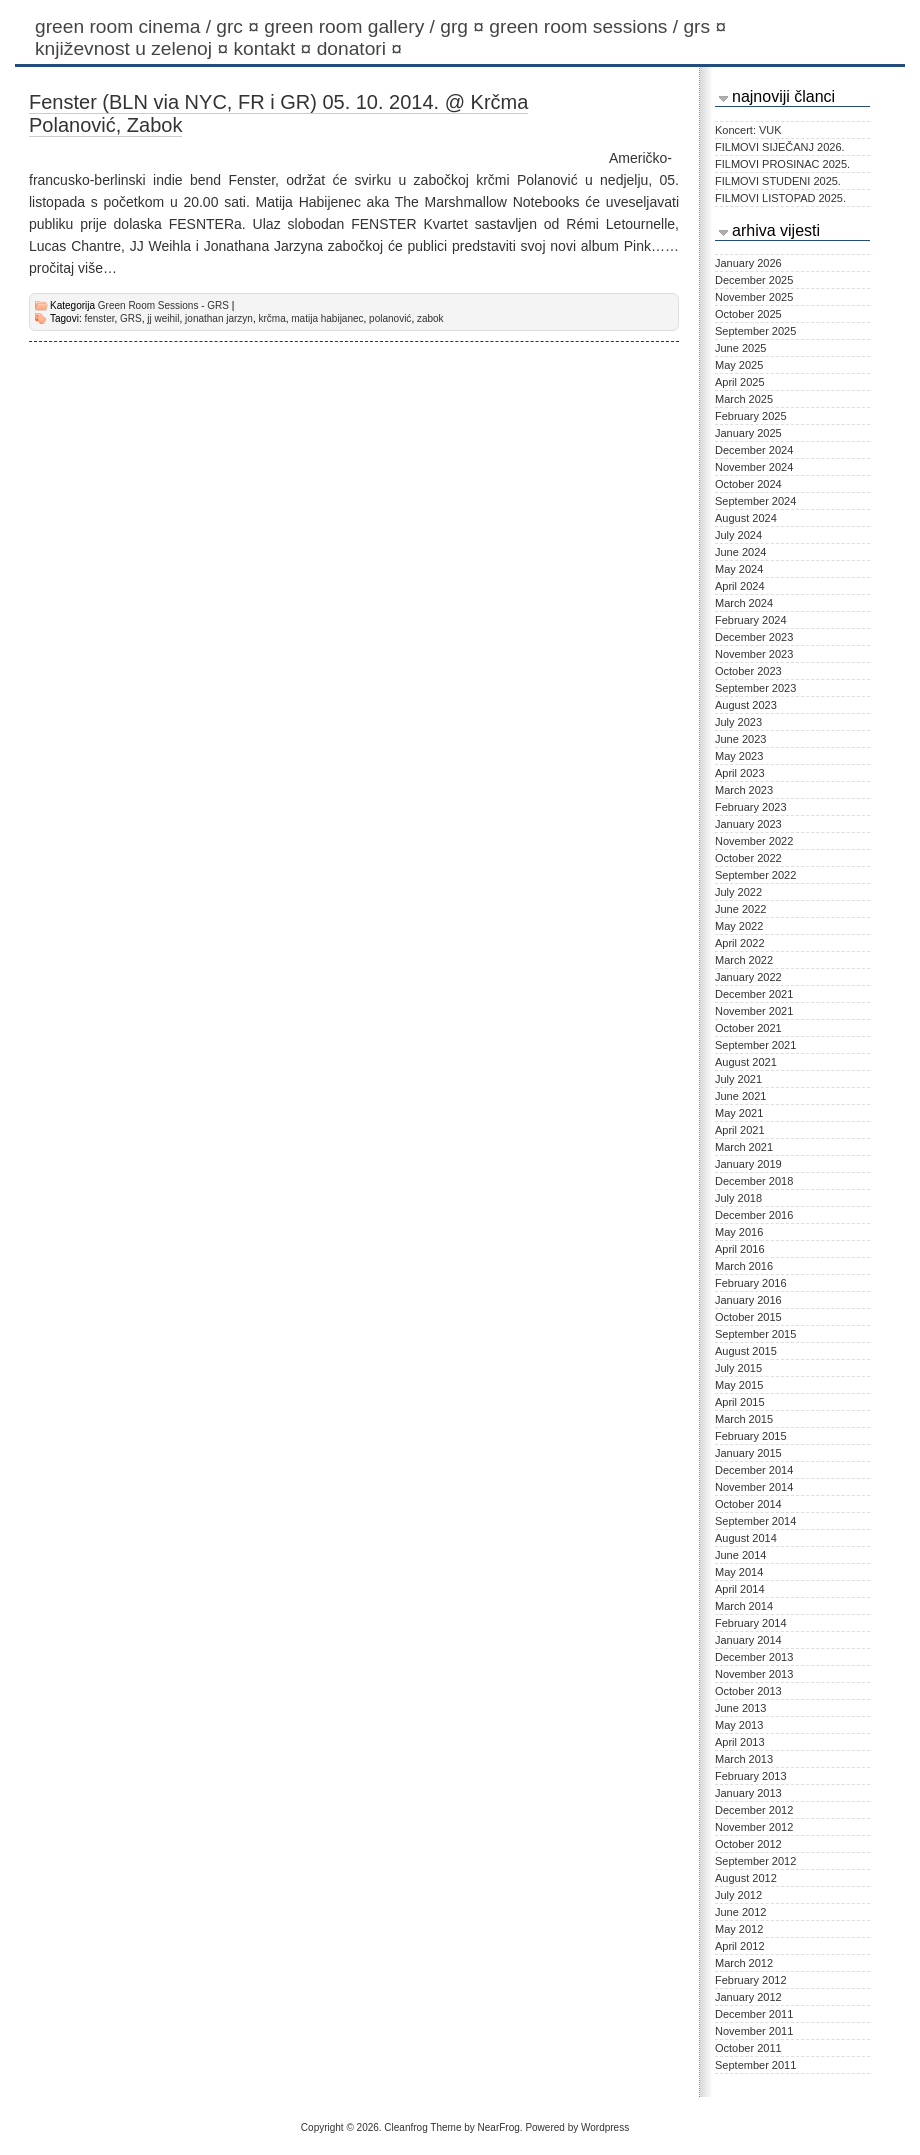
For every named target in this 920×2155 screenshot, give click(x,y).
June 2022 (740, 909)
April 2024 (740, 586)
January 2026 (748, 263)
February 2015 (751, 1436)
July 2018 (738, 1198)
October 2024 (748, 484)
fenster (99, 318)
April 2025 (740, 382)
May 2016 (739, 1232)
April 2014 (740, 1589)
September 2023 (755, 688)
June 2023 (740, 739)
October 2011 (748, 2048)
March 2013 (744, 1759)
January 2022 (748, 977)
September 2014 (755, 1521)
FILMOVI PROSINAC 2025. (782, 164)
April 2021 (740, 1130)
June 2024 (740, 552)
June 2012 (740, 1912)
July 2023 (738, 722)
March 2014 (744, 1606)
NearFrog (499, 2127)
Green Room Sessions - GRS (163, 305)
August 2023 (746, 705)
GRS (131, 318)
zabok (430, 318)
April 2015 (740, 1402)
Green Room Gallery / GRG (376, 26)
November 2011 (754, 2031)
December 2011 (754, 2014)
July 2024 (738, 535)
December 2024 (754, 450)
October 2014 (748, 1504)
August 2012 (746, 1878)
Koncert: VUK (748, 130)
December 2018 (754, 1181)
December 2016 (754, 1215)
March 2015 (744, 1419)
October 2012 (748, 1844)
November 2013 (754, 1674)
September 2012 (755, 1861)
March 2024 (744, 603)
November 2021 (754, 1011)
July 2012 (738, 1895)
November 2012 (754, 1827)
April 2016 (740, 1249)
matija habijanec (327, 318)
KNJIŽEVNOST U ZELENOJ (134, 48)
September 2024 (755, 501)
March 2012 (744, 1963)
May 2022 (739, 926)
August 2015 (746, 1351)
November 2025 (754, 297)
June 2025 (740, 348)
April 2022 (740, 943)
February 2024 (751, 620)
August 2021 (746, 1062)
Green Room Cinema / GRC (149, 26)
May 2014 (739, 1572)
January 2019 (748, 1164)
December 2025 (754, 280)
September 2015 (755, 1334)
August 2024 (746, 518)
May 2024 (739, 569)
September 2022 (755, 875)
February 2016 (751, 1283)
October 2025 (748, 314)
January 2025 (748, 433)
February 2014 (751, 1623)
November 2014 (754, 1487)
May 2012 (739, 1929)
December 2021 (754, 994)
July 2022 (738, 892)
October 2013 (748, 1691)
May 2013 (739, 1725)
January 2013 (748, 1793)
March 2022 (744, 960)
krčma (271, 318)
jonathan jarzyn (219, 318)
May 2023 (739, 756)
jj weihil (163, 318)
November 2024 (754, 467)
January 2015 (748, 1453)
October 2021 (748, 1028)
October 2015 (748, 1317)
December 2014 (754, 1470)
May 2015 (739, 1385)
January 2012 (748, 1997)
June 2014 (740, 1555)
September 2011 (755, 2065)
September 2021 (755, 1045)
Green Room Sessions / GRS (610, 26)
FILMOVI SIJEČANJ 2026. (780, 147)
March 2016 (744, 1266)
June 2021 (740, 1096)
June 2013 (740, 1708)
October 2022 (748, 858)
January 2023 (748, 824)
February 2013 (751, 1776)
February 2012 (751, 1980)
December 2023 (754, 637)
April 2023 (740, 773)
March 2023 (744, 790)
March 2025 (744, 399)
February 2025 (751, 416)
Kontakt (274, 48)
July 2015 (738, 1368)
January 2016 (748, 1300)
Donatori (362, 48)
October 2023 (748, 671)
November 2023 (754, 654)
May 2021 (739, 1113)
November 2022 (754, 841)
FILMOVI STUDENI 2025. (778, 181)
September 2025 (755, 331)
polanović (390, 318)
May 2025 (739, 365)
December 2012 (754, 1810)
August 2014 (746, 1538)
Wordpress (605, 2127)
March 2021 (744, 1147)
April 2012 (740, 1946)
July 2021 (738, 1079)
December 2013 (754, 1657)
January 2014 (748, 1640)
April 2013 (740, 1742)
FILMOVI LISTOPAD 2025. (780, 198)
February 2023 (751, 807)
